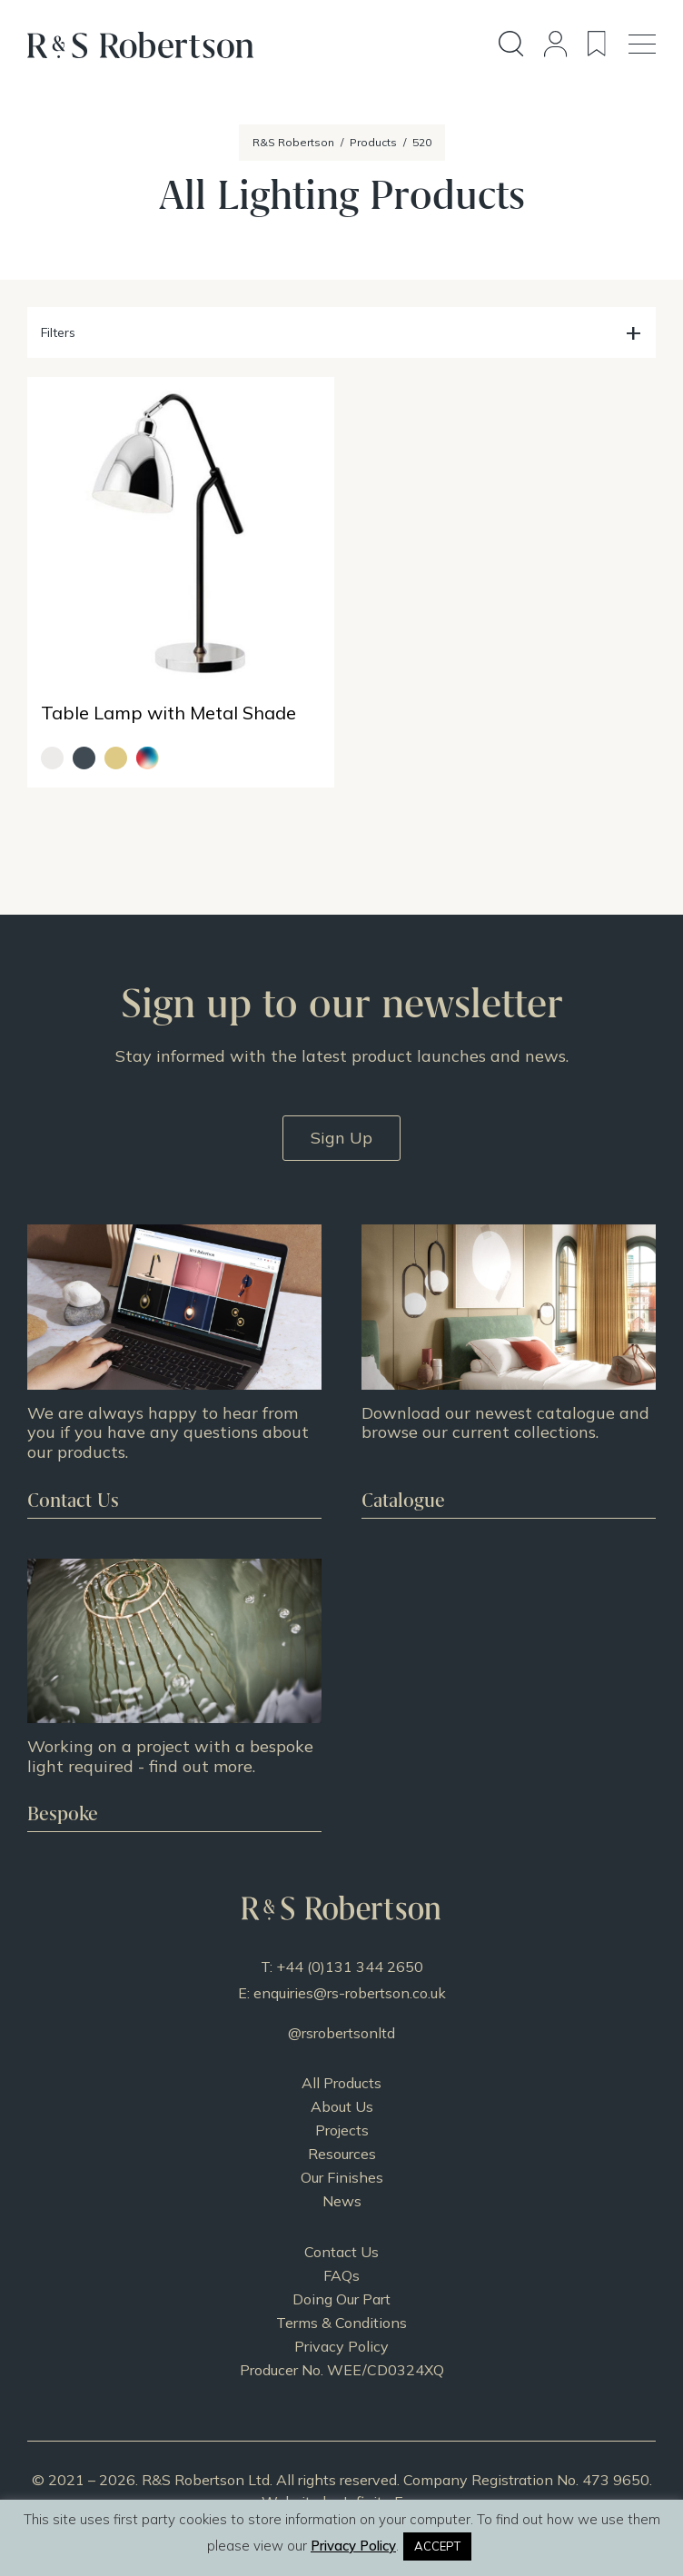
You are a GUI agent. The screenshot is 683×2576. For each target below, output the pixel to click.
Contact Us (341, 2252)
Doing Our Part (341, 2299)
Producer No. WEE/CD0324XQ (342, 2370)
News (341, 2201)
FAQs (341, 2275)
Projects (342, 2130)
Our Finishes (342, 2177)
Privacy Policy (341, 2346)
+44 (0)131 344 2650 (349, 1966)
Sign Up (341, 1137)
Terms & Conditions (341, 2322)
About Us (342, 2106)
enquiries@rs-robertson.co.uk (349, 1993)
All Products (341, 2083)
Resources (342, 2154)
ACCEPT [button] (437, 2546)
